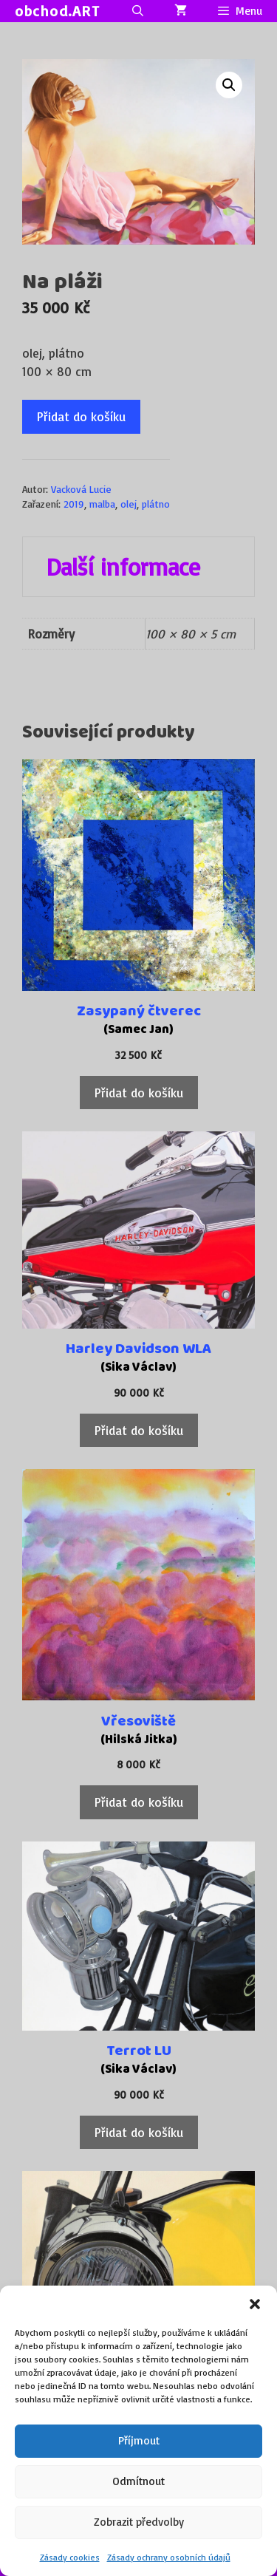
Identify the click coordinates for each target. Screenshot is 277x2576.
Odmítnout (138, 2481)
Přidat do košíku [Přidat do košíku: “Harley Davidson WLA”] (139, 1430)
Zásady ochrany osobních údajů (168, 2557)
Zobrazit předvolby (139, 2522)
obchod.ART (57, 10)
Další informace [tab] (123, 567)
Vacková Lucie (81, 489)
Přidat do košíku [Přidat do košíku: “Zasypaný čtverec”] (139, 1092)
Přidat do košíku (81, 416)
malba (102, 503)
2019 (74, 503)
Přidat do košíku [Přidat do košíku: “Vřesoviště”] (139, 1802)
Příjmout (139, 2440)
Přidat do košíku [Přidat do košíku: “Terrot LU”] (139, 2132)
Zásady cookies (70, 2557)
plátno (156, 503)
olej (128, 503)
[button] (254, 2304)
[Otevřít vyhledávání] (137, 11)
